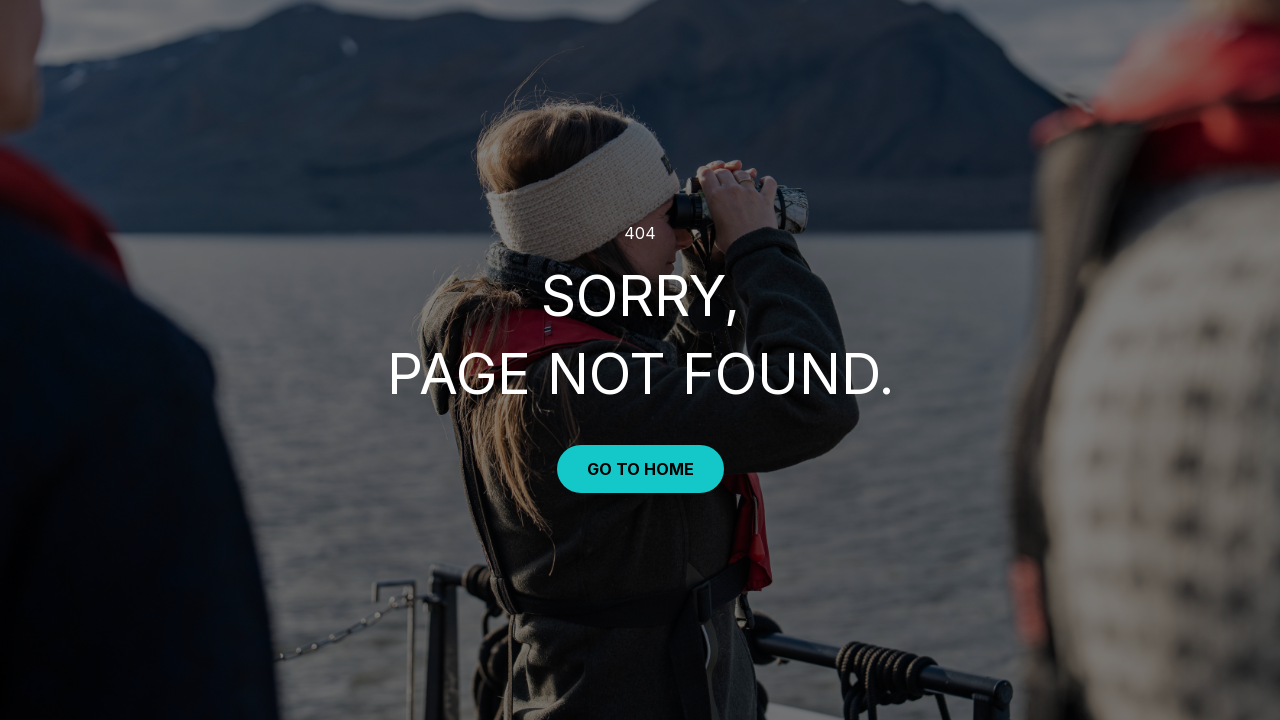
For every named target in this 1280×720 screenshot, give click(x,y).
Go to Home (640, 469)
